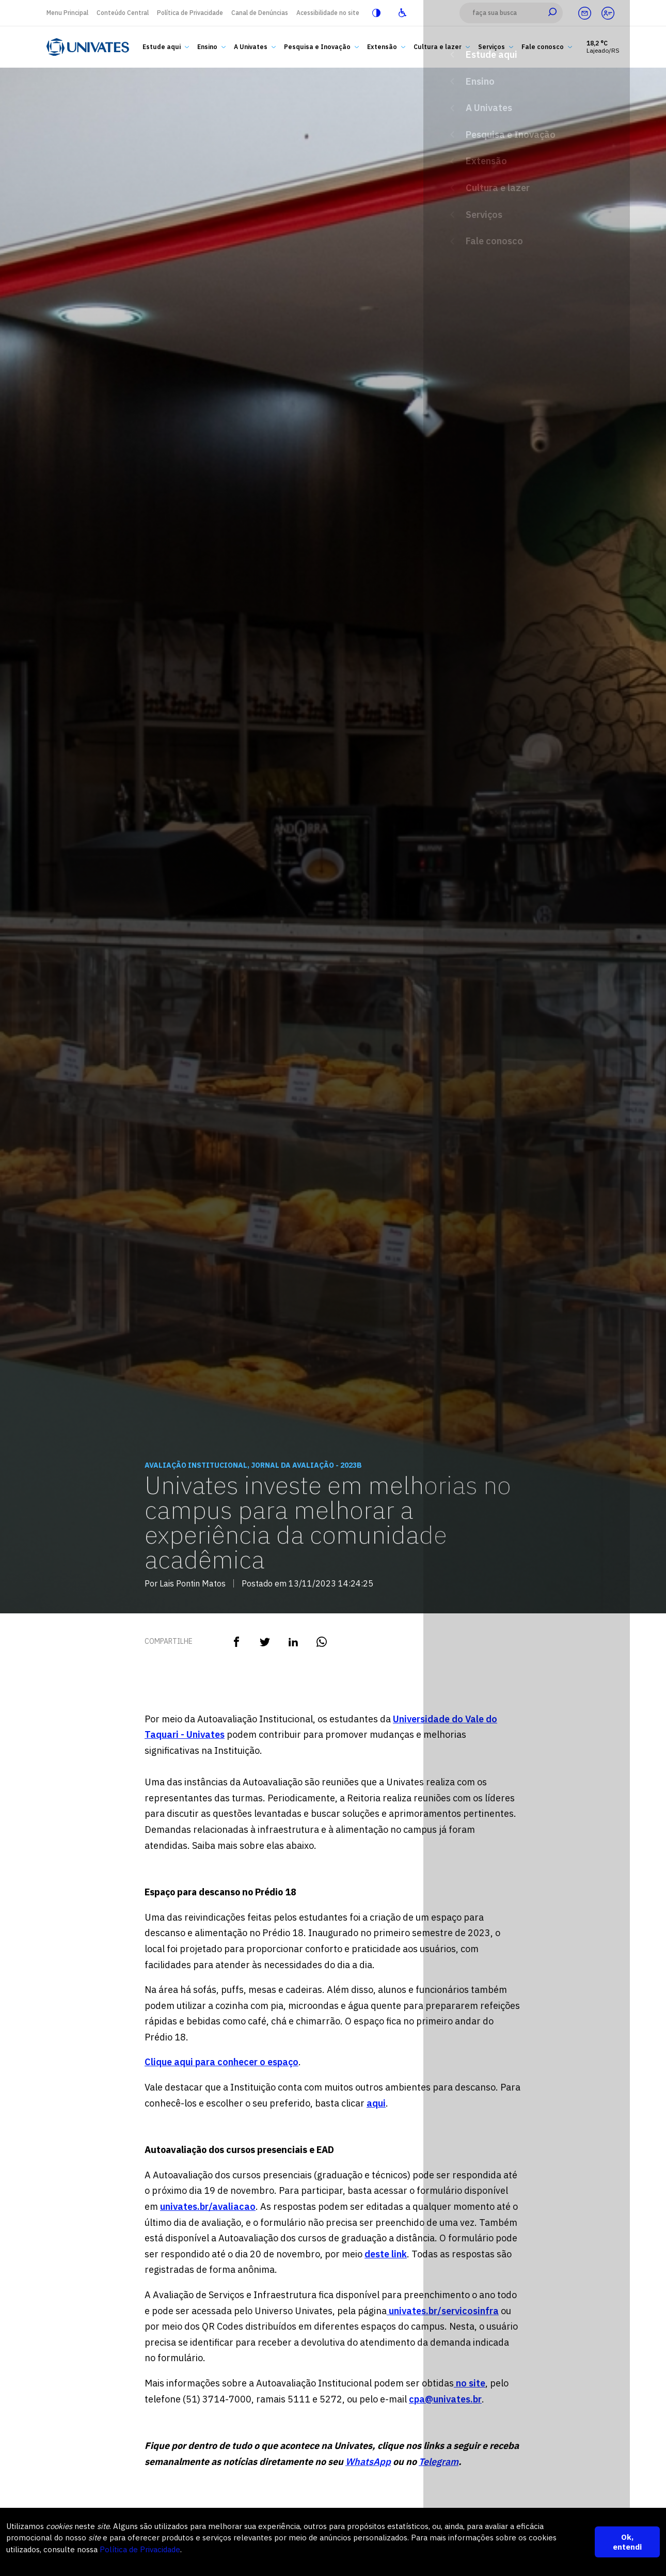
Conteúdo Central (123, 13)
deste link (385, 2254)
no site (469, 2383)
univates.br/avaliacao (208, 2206)
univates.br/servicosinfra (443, 2311)
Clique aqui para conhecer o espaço (221, 2062)
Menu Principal (67, 13)
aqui (376, 2103)
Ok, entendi (627, 2542)
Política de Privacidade (190, 13)
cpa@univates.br (445, 2399)
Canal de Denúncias (259, 13)
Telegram (438, 2462)
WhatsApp (368, 2462)
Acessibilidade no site (327, 13)
